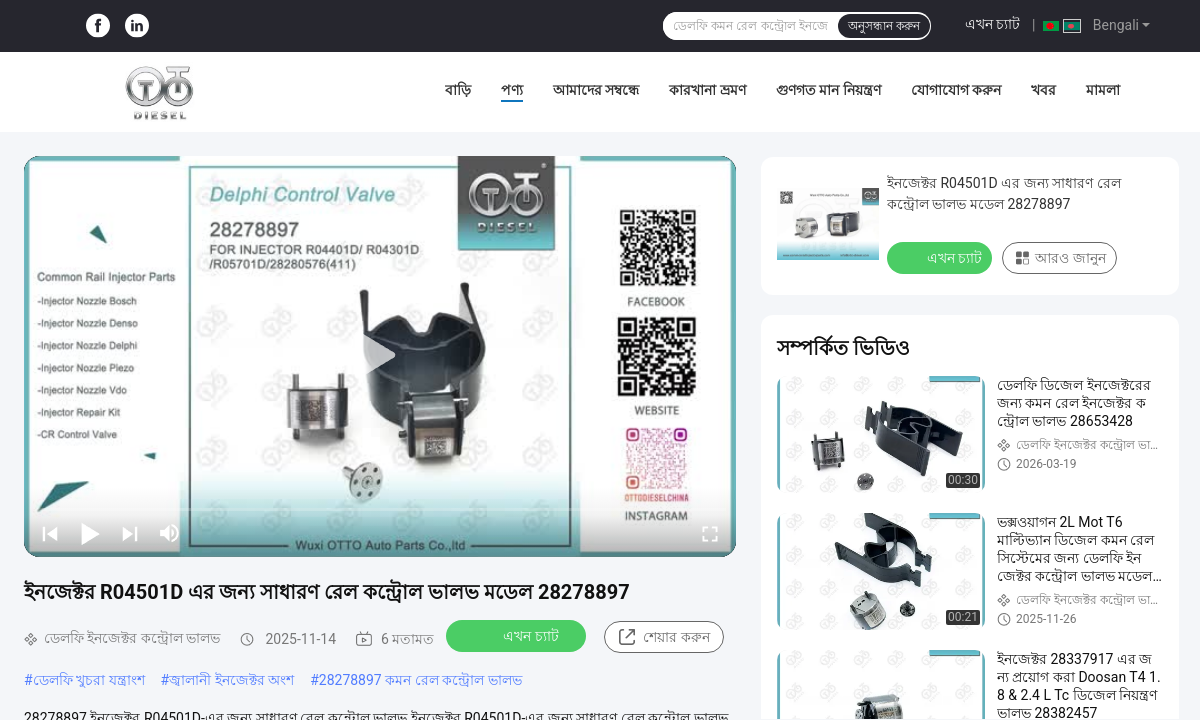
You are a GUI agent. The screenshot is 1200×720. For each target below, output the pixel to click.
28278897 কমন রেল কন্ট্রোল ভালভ (420, 680)
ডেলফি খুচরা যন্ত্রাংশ (89, 680)
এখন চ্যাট (992, 24)
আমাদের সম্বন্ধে (596, 90)
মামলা (1103, 90)
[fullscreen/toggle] (710, 533)
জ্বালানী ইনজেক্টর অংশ (231, 680)
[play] (380, 356)
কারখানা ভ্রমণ (707, 90)
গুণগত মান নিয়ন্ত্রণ (828, 90)
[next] (130, 533)
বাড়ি (458, 90)
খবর (1043, 90)
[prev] (50, 533)
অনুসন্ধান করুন (884, 26)
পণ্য (512, 90)
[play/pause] (90, 533)
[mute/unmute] (170, 533)
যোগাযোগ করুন (956, 90)
